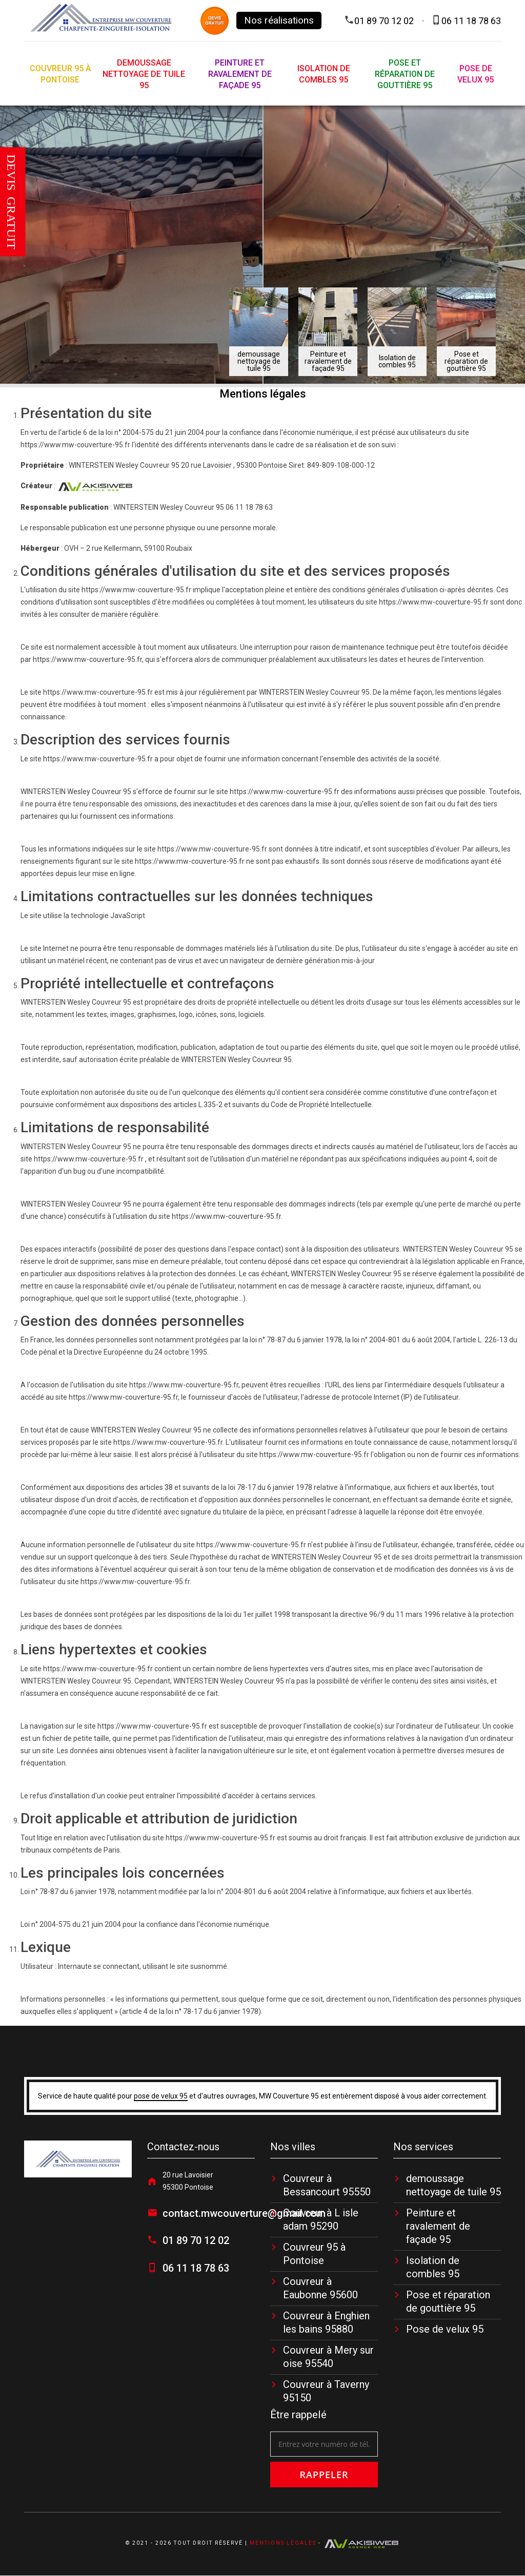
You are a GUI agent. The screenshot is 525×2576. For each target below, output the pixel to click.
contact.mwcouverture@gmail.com (244, 2213)
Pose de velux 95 (475, 74)
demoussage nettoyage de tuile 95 (144, 74)
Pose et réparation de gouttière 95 (405, 74)
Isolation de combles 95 (323, 74)
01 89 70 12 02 (384, 20)
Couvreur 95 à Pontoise (60, 74)
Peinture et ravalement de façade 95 (240, 74)
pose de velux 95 (161, 2096)
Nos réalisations (279, 20)
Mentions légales (283, 2543)
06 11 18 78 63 (471, 20)
